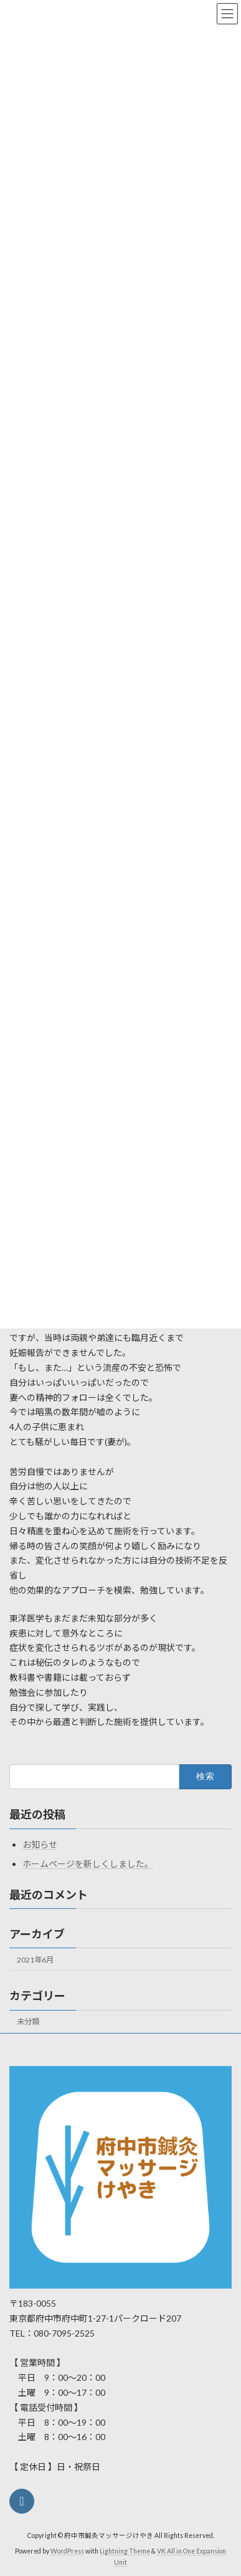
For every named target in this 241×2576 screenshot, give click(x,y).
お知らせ (39, 1844)
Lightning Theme (125, 2551)
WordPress (67, 2551)
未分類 (28, 2021)
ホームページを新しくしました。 (87, 1863)
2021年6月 (35, 1959)
